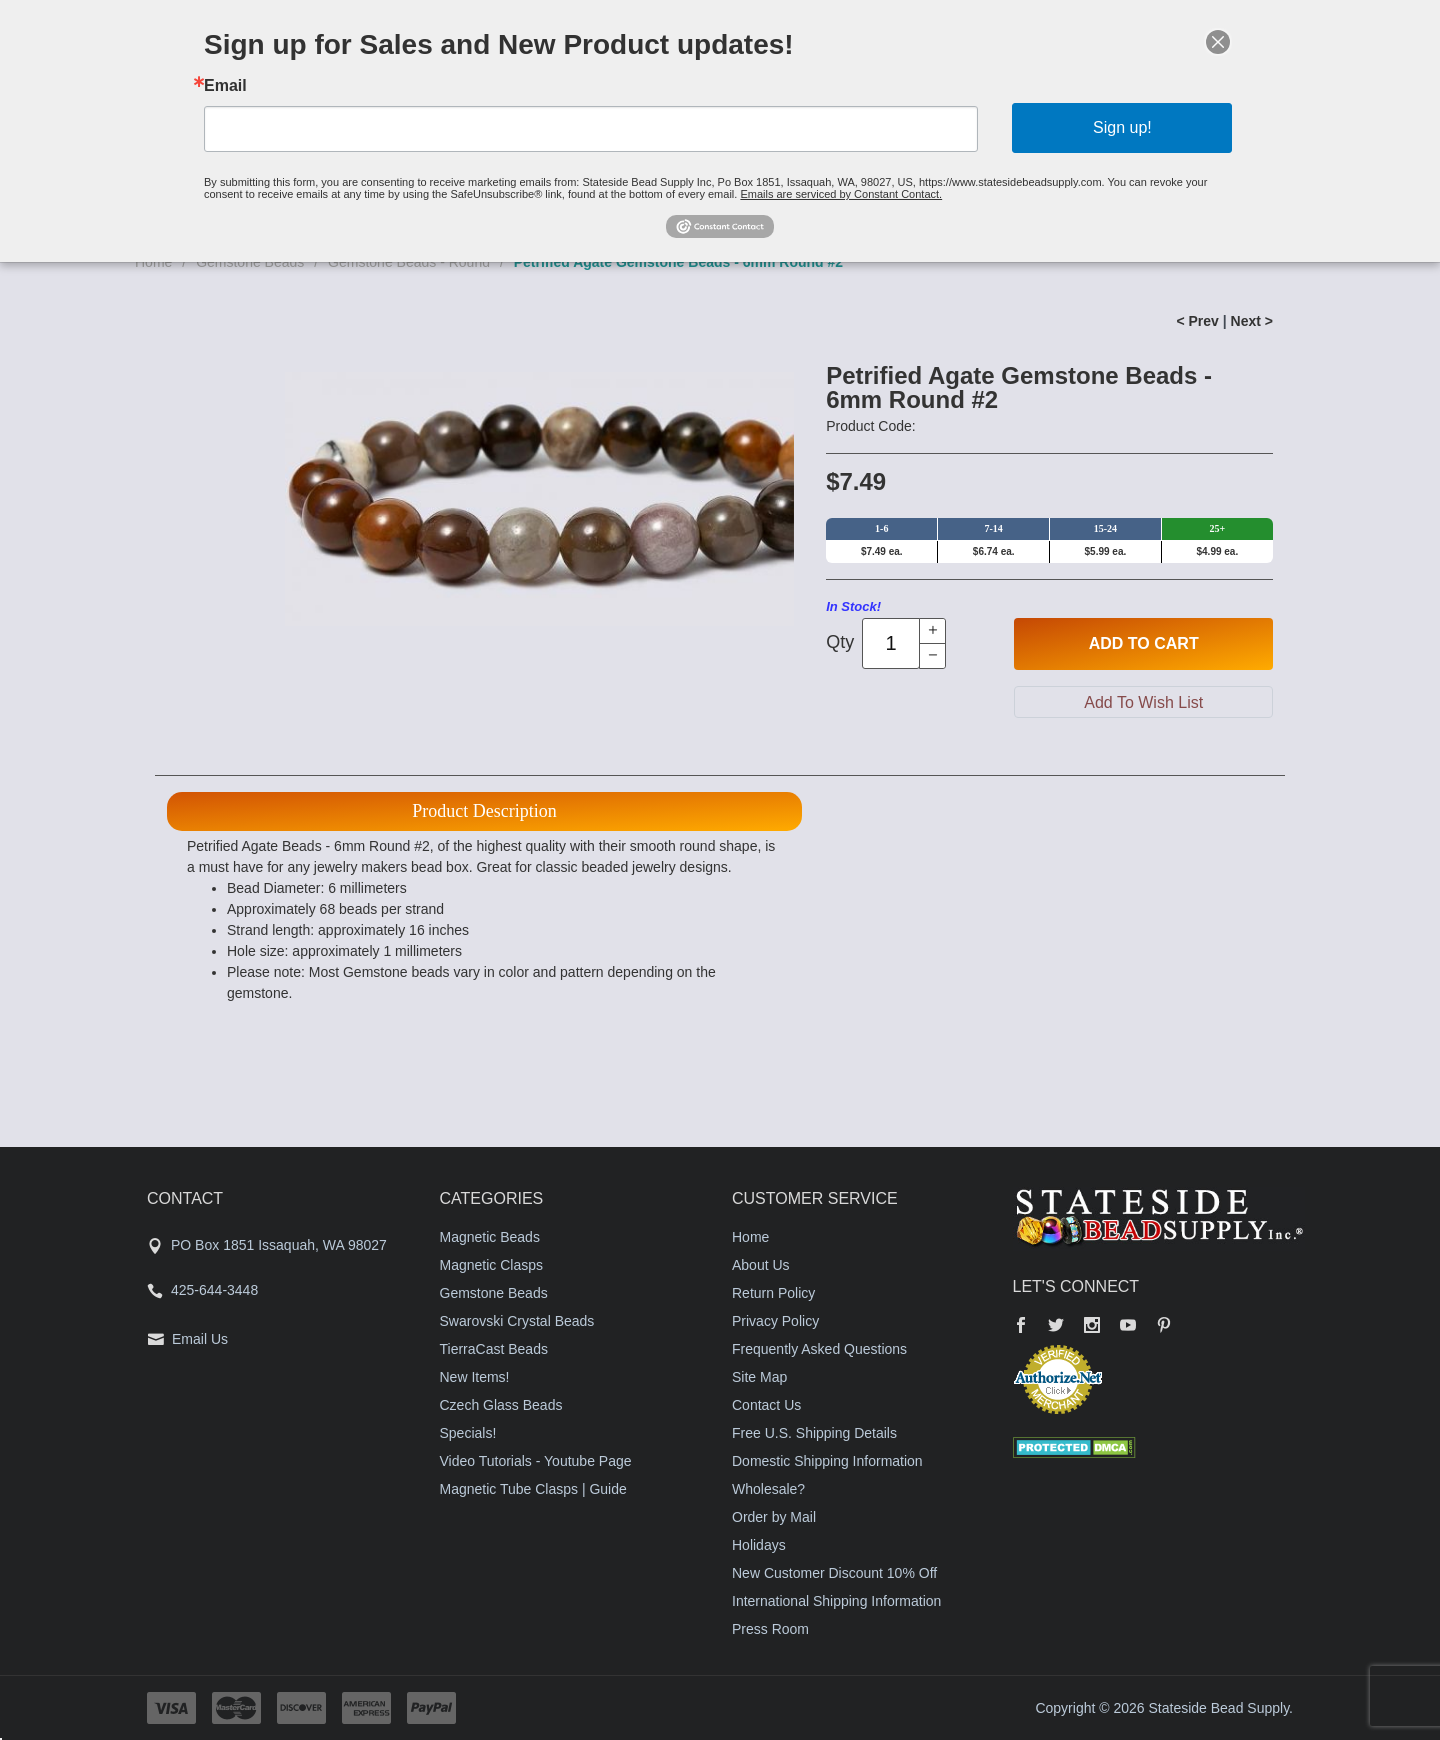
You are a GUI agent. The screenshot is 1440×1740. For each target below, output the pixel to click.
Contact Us (766, 1405)
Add (1144, 644)
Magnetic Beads (490, 1237)
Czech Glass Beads (501, 1405)
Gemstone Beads (494, 1293)
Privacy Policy (775, 1321)
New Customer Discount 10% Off (834, 1573)
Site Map (759, 1377)
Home (750, 1237)
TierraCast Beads (494, 1349)
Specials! (468, 1433)
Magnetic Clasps (492, 1265)
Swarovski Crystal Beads (517, 1321)
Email (225, 86)
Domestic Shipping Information (827, 1461)
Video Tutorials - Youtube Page (536, 1461)
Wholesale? (768, 1489)
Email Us (200, 1339)
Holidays (759, 1545)
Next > (1252, 321)
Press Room (770, 1629)
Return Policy (773, 1293)
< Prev (1197, 321)
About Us (761, 1265)
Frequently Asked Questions (819, 1349)
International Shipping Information (836, 1601)
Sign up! (1122, 127)
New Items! (475, 1377)
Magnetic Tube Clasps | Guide (533, 1489)
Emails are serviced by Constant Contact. (841, 194)
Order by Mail (774, 1517)
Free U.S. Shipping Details (814, 1433)
